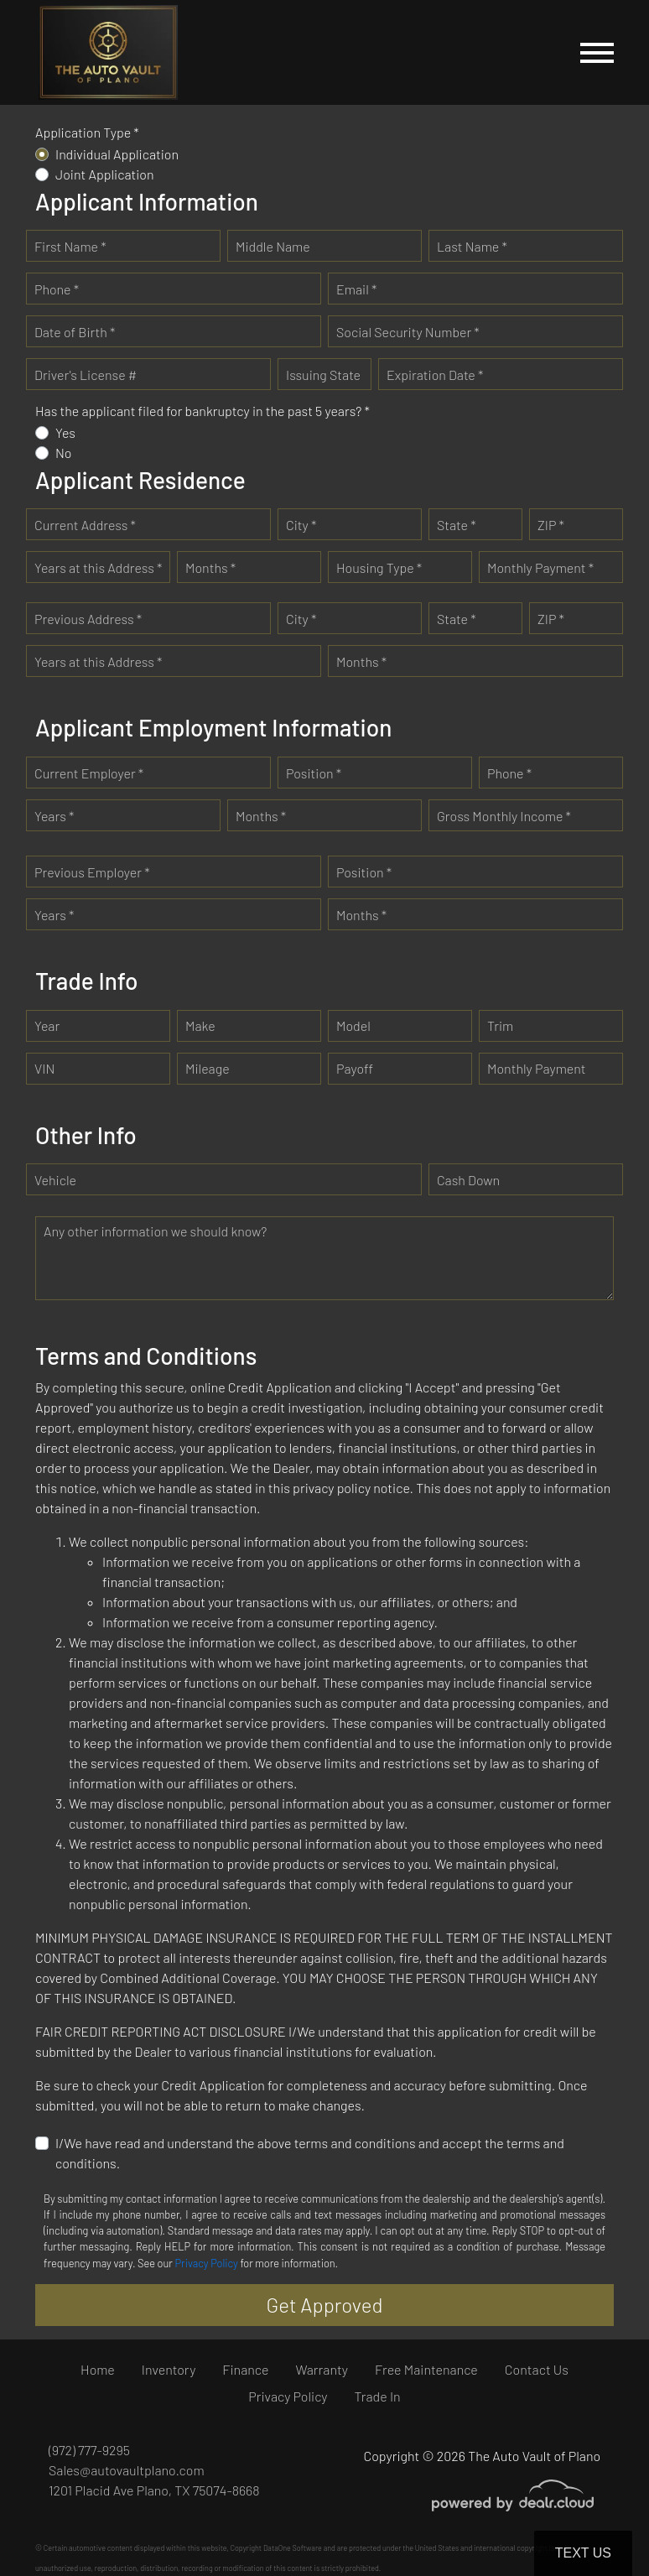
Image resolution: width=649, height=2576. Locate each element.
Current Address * (85, 525)
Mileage (207, 1068)
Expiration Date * (435, 374)
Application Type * (87, 132)
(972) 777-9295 (89, 2450)
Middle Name (273, 246)
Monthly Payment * (540, 567)
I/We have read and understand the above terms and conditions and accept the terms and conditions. (309, 2153)
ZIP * (550, 525)
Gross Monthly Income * (504, 816)
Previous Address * (88, 619)
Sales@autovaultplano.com (127, 2470)
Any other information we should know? (155, 1231)
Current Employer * (88, 773)
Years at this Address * (98, 567)
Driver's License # (85, 374)
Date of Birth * (74, 332)
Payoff (354, 1068)
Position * (313, 773)
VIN (44, 1068)
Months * (210, 567)
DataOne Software (292, 2548)
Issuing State (323, 374)
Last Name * (472, 246)
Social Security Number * (408, 332)
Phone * (56, 289)
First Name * (70, 246)
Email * (356, 289)
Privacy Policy (206, 2263)
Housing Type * (379, 567)
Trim (500, 1025)
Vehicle (55, 1180)
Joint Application (104, 174)
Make (200, 1025)
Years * (54, 816)
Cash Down (468, 1180)
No (63, 453)
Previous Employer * (92, 872)
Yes (65, 432)
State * (456, 525)
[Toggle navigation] (597, 52)
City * (301, 525)
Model (353, 1025)
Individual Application (117, 154)
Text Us (583, 2553)
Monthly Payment (536, 1068)
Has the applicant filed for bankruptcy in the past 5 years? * (202, 411)
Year (47, 1025)
